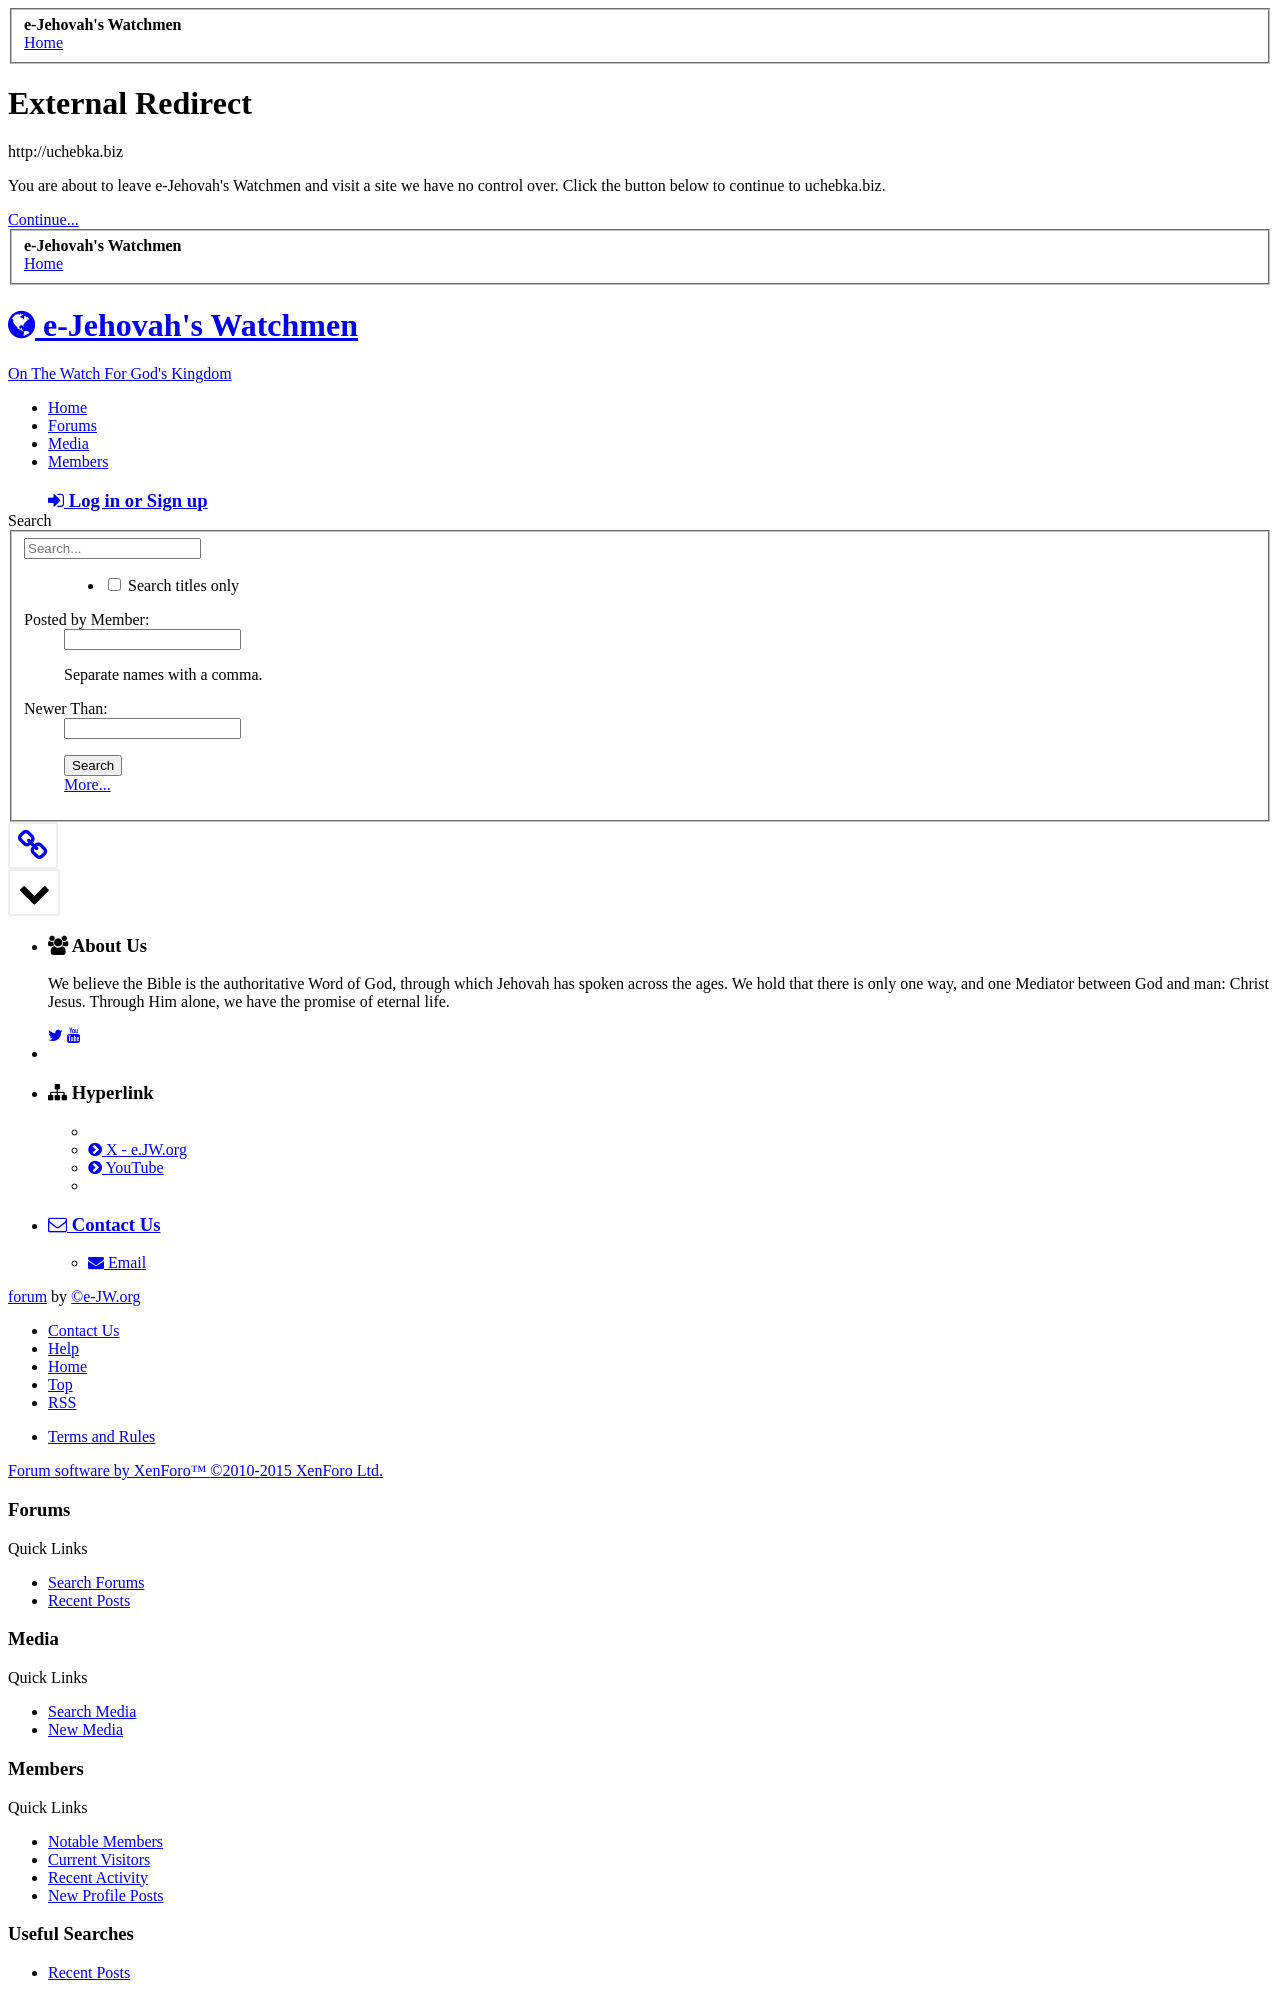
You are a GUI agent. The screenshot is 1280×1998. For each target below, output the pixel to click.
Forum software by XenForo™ (195, 1470)
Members (78, 461)
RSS (62, 1402)
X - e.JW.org (137, 1149)
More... (87, 784)
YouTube (126, 1167)
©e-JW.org (105, 1296)
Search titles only (173, 585)
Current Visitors (99, 1859)
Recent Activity (98, 1877)
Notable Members (105, 1841)
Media (68, 443)
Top (60, 1384)
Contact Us (84, 1330)
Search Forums (96, 1582)
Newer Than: (66, 708)
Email (117, 1262)
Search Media (92, 1711)
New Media (85, 1729)
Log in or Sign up (128, 500)
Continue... (43, 219)
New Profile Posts (106, 1895)
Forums (72, 425)
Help (63, 1348)
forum (27, 1296)
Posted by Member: (86, 619)
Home (67, 407)
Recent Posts (89, 1600)
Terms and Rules (101, 1436)
